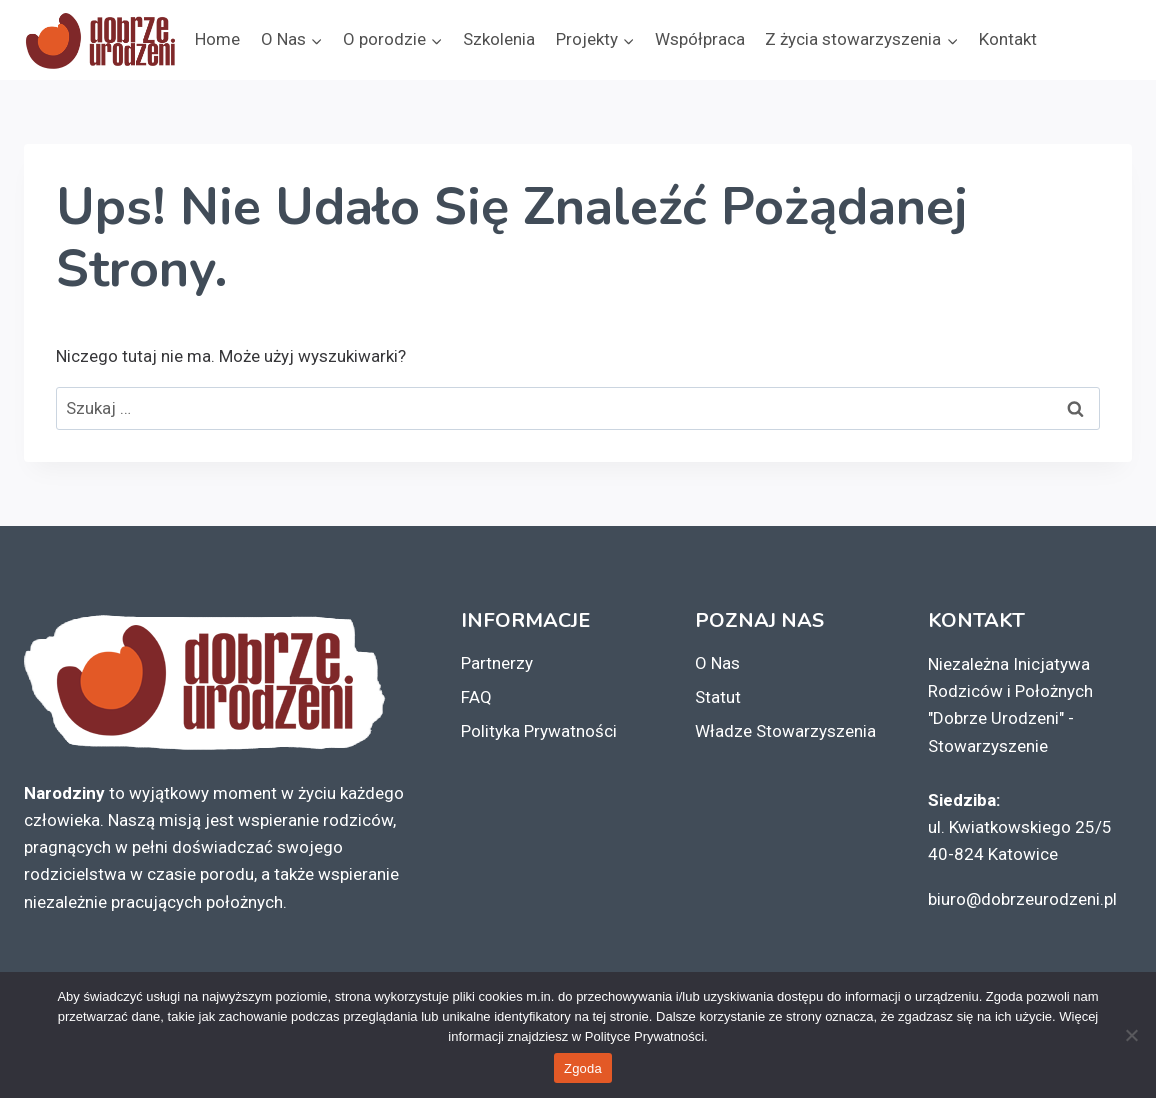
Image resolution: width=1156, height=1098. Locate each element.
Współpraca (700, 39)
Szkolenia (499, 39)
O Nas (717, 663)
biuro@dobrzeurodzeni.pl (1022, 899)
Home (217, 39)
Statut (718, 697)
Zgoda (583, 1068)
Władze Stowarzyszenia (785, 731)
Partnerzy (497, 663)
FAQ (476, 697)
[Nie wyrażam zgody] (1131, 1035)
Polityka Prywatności (539, 731)
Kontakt (1008, 39)
